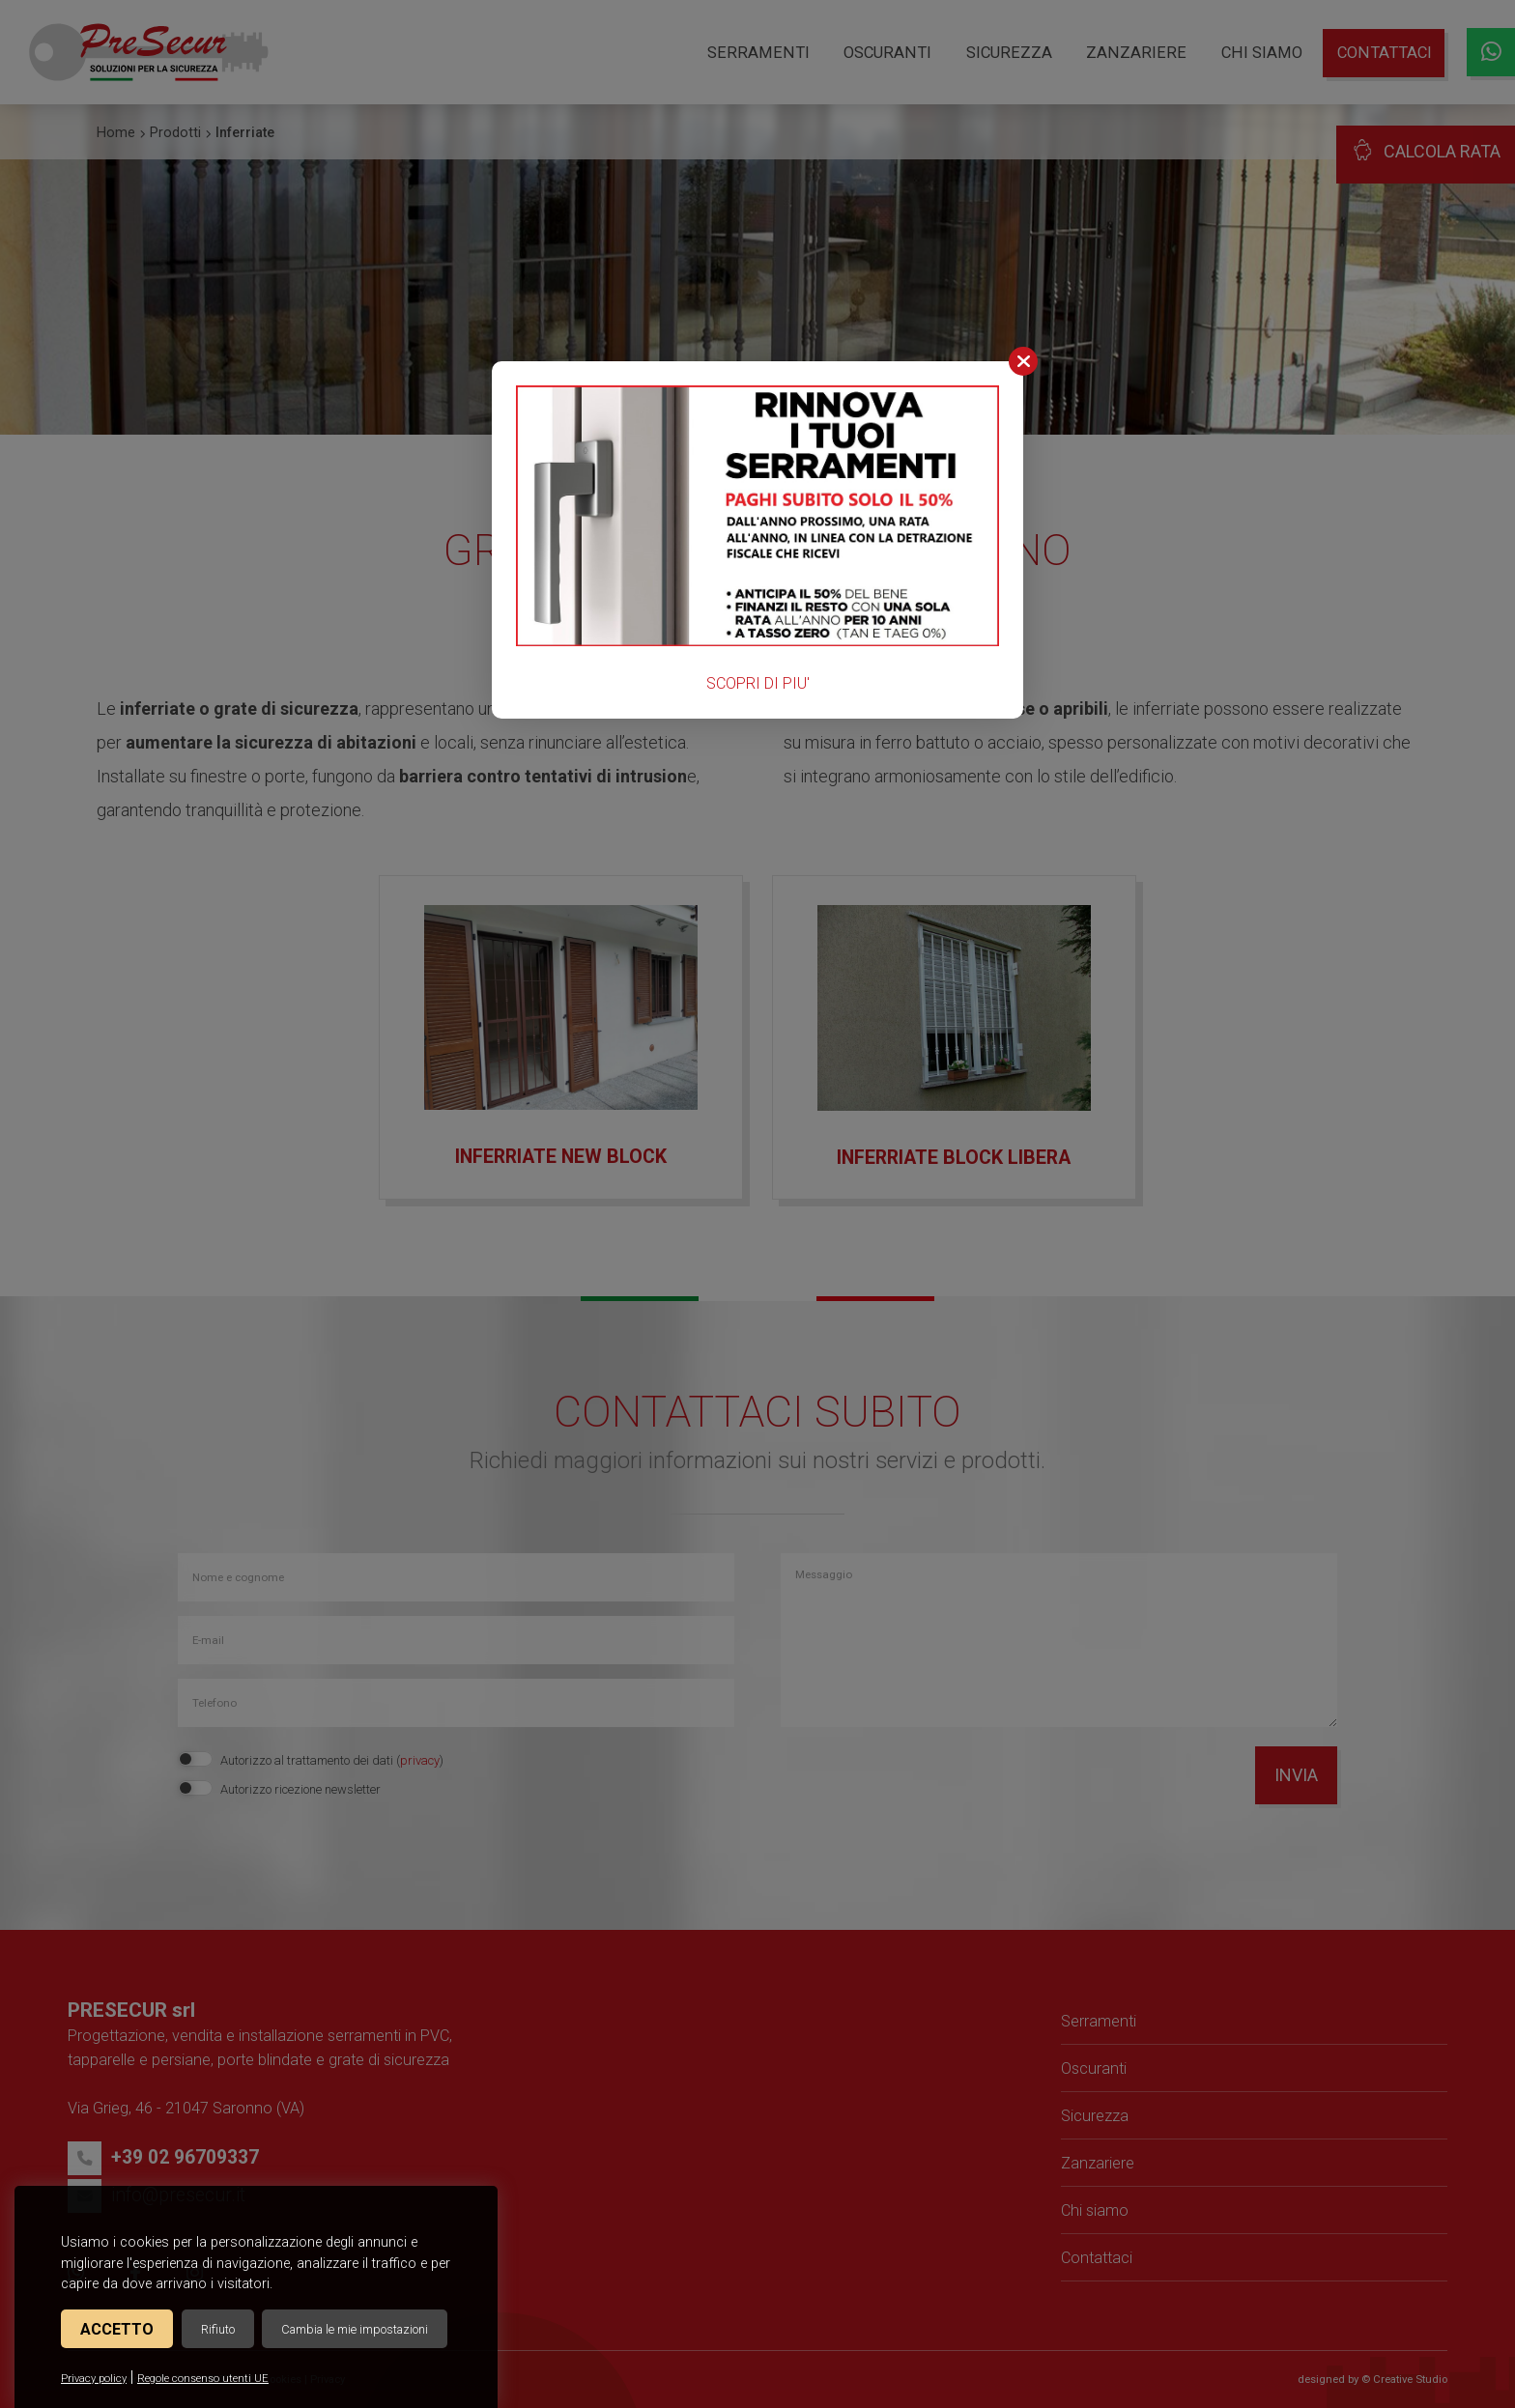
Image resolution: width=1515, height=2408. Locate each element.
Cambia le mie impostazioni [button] (354, 2329)
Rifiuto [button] (218, 2329)
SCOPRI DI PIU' (758, 683)
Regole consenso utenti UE (203, 2378)
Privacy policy (94, 2378)
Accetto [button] (117, 2329)
